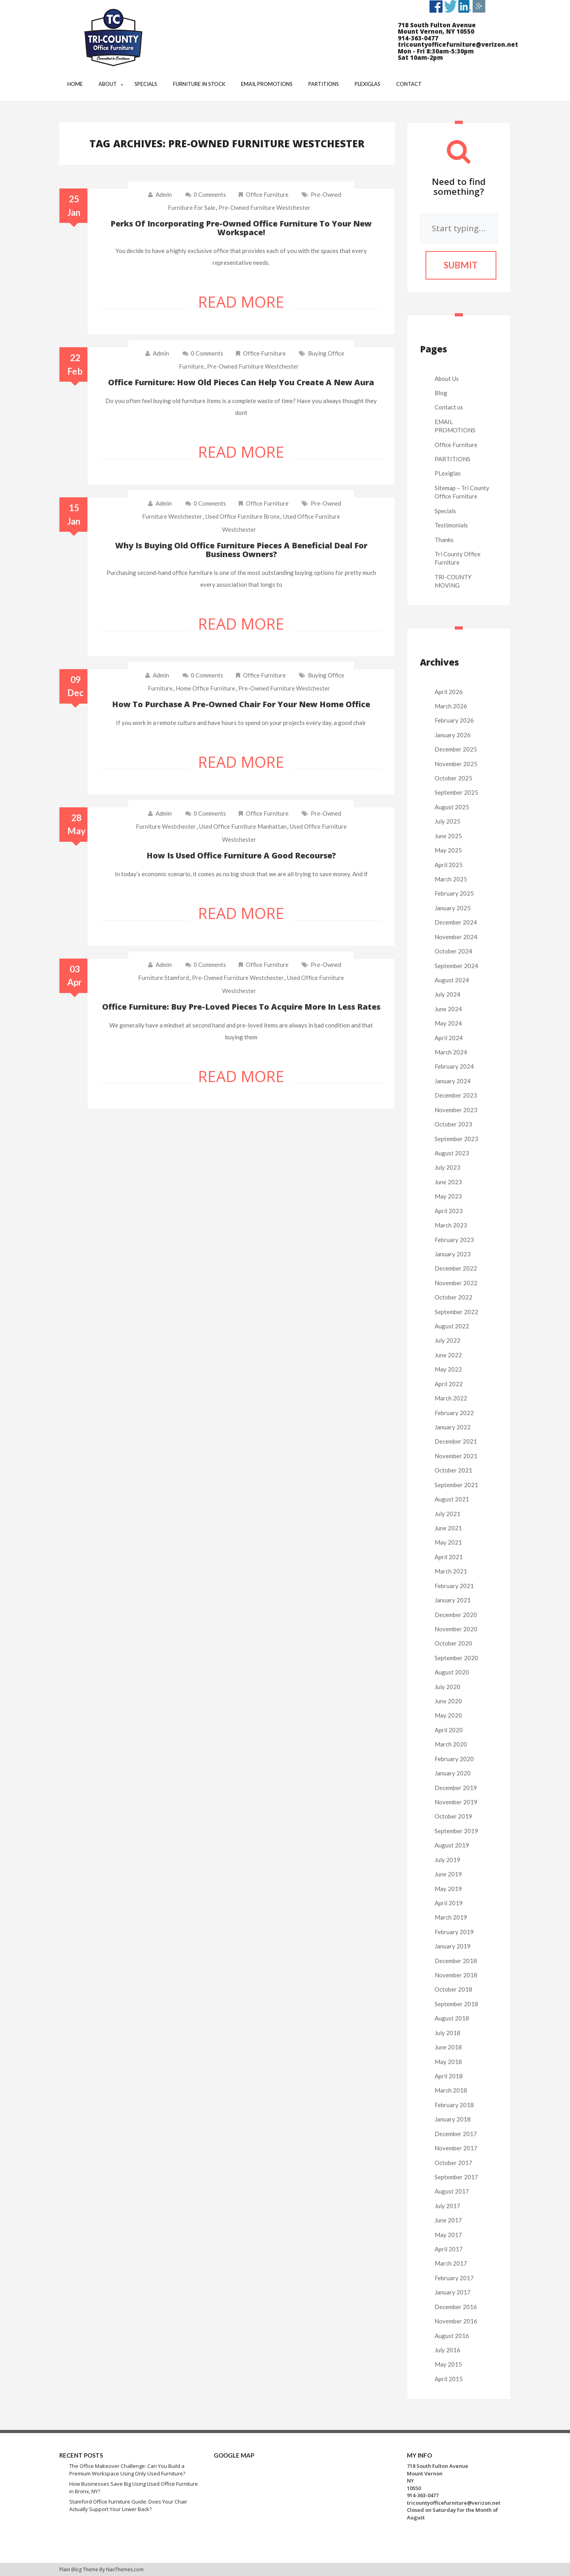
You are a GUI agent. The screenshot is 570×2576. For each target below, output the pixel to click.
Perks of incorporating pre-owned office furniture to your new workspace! (241, 228)
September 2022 (456, 1311)
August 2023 (452, 1153)
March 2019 (451, 1917)
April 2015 (449, 2378)
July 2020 (447, 1686)
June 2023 (448, 1181)
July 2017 (447, 2205)
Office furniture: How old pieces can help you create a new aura (241, 382)
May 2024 (448, 1023)
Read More (241, 301)
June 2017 (448, 2220)
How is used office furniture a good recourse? (241, 855)
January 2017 (453, 2292)
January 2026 (453, 734)
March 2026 (451, 706)
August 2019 (452, 1845)
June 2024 (448, 1008)
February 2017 (454, 2277)
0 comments (206, 194)
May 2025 (448, 850)
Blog (441, 392)
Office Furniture (267, 194)
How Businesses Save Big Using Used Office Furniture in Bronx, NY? (133, 2487)
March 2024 (451, 1052)
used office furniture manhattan (243, 826)
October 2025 (453, 778)
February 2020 (454, 1758)
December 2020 (456, 1614)
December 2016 (456, 2306)
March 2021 (451, 1571)
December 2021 (456, 1441)
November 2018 (456, 1975)
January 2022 (453, 1427)
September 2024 (456, 965)
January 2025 (453, 907)
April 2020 (449, 1729)
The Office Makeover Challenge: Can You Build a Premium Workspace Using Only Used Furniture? (127, 2469)
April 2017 (449, 2249)
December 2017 (456, 2133)
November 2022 (456, 1282)
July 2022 (447, 1340)
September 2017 (456, 2176)
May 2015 (448, 2364)
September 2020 (456, 1657)
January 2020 (453, 1773)
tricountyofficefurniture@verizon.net (453, 2502)
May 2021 (448, 1542)
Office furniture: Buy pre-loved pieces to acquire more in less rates (241, 1006)
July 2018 (447, 2032)
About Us (447, 378)
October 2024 (453, 951)
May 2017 (448, 2234)
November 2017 (456, 2148)
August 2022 (452, 1326)
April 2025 (449, 864)
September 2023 (456, 1138)
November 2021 (456, 1455)
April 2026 (449, 691)
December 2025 (456, 749)
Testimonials (451, 525)
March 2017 (451, 2263)
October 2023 (453, 1124)
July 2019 (447, 1859)
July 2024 (447, 994)
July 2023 (447, 1167)
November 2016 (456, 2321)
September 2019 (456, 1830)
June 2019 (448, 1874)
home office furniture (205, 688)
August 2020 (452, 1672)
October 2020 (453, 1643)
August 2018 (452, 2018)
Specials (445, 510)
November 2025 (456, 763)
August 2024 (452, 980)
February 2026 (454, 720)
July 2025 (447, 821)
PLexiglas (448, 473)
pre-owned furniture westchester (264, 207)
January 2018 (453, 2119)
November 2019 (456, 1801)
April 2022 (449, 1383)
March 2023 (451, 1225)
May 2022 (448, 1369)
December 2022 (456, 1268)
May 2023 (448, 1196)
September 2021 (456, 1484)
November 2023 (456, 1109)
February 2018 (454, 2104)
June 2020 (448, 1701)
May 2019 (448, 1888)
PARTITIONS (452, 458)
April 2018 (449, 2075)
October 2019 (453, 1816)
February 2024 (454, 1066)
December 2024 (456, 922)
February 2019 (454, 1931)
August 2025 (452, 806)
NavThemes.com (125, 2569)
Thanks (444, 539)
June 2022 (448, 1354)
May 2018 (448, 2061)
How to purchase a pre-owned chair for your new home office (241, 704)
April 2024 (449, 1037)
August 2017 (452, 2191)
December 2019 (456, 1787)
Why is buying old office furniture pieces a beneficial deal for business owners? (241, 549)
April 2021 (449, 1556)
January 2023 (453, 1254)
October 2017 (453, 2162)
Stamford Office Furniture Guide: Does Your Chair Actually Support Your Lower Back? (128, 2505)
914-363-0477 (423, 2495)
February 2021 (454, 1585)
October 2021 (453, 1470)
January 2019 (453, 1946)
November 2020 (456, 1628)
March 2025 (451, 879)
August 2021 (452, 1499)
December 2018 (456, 1960)
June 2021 (448, 1528)
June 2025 (448, 835)
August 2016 (452, 2335)
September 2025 (456, 792)
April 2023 (449, 1210)
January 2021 (453, 1600)
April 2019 (449, 1902)
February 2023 (454, 1239)
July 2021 (447, 1513)
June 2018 (448, 2047)
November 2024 (456, 936)
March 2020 (451, 1744)
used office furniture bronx (242, 516)
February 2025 (454, 893)
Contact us (449, 407)
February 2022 (454, 1412)
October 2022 (453, 1297)
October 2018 (453, 1989)
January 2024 (453, 1080)
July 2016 (447, 2349)
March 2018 (451, 2090)
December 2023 (456, 1095)
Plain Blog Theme (78, 2569)
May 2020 (448, 1715)
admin (164, 194)
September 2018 (456, 2003)
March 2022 (451, 1398)
